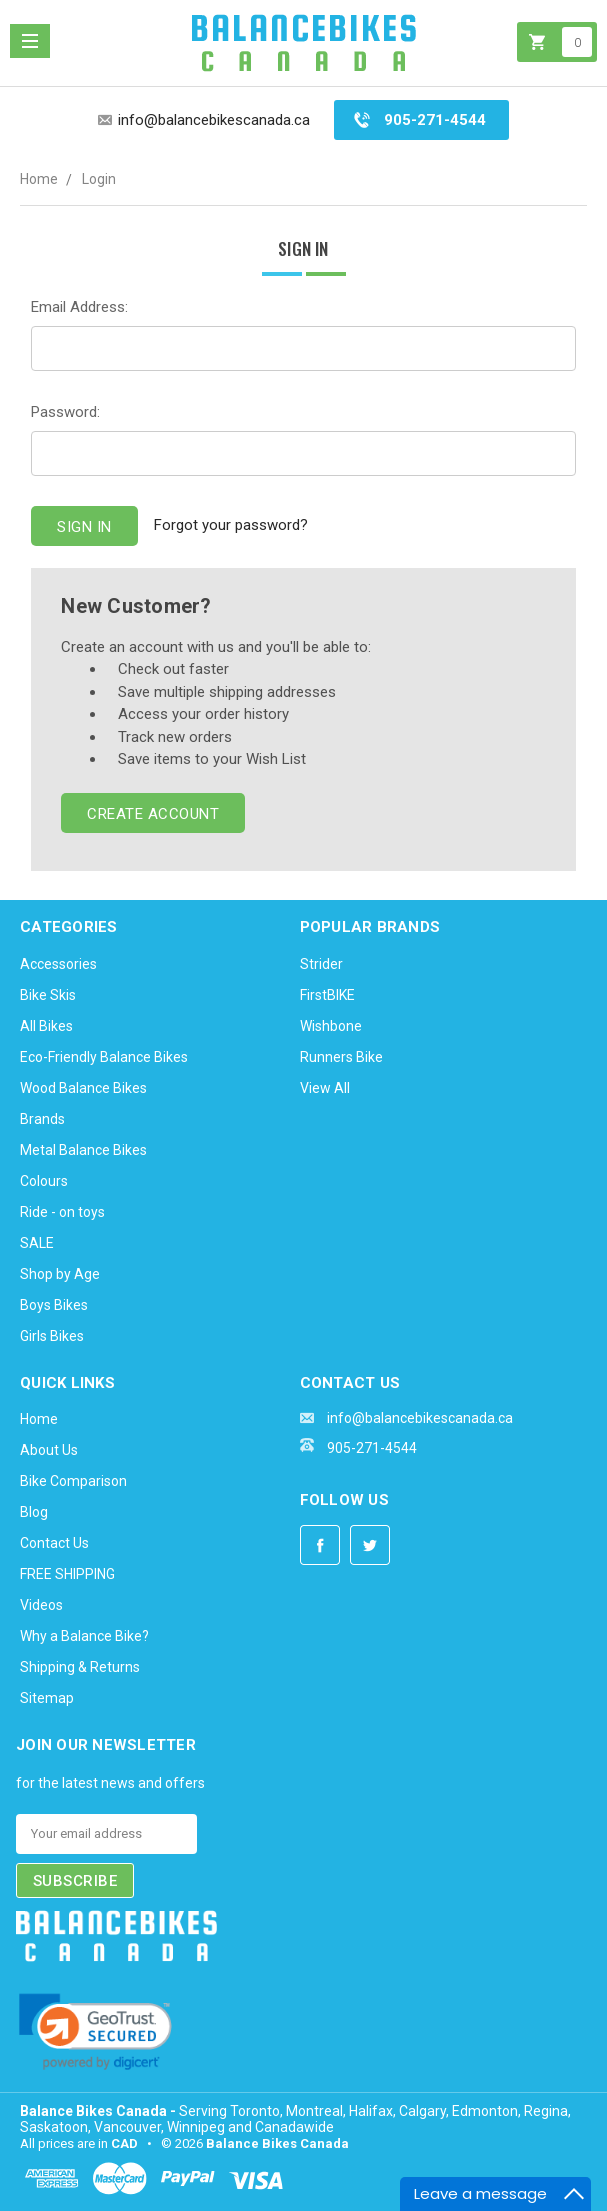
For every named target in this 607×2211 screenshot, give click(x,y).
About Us (49, 1450)
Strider (321, 964)
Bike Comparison (73, 1481)
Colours (44, 1181)
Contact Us (54, 1543)
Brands (42, 1119)
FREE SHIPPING (67, 1574)
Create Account (153, 814)
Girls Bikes (52, 1336)
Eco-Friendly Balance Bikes (104, 1057)
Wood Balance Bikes (83, 1088)
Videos (41, 1605)
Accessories (58, 964)
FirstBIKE (327, 995)
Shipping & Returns (80, 1667)
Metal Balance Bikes (83, 1150)
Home (39, 179)
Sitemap (47, 1698)
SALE (37, 1243)
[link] (95, 2032)
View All (325, 1088)
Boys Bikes (54, 1305)
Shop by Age (60, 1274)
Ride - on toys (62, 1212)
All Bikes (46, 1026)
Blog (34, 1512)
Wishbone (331, 1026)
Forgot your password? (231, 525)
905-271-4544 (435, 120)
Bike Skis (48, 995)
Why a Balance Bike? (84, 1636)
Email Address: (79, 307)
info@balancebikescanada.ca (214, 120)
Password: (65, 412)
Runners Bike (341, 1057)
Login (99, 179)
